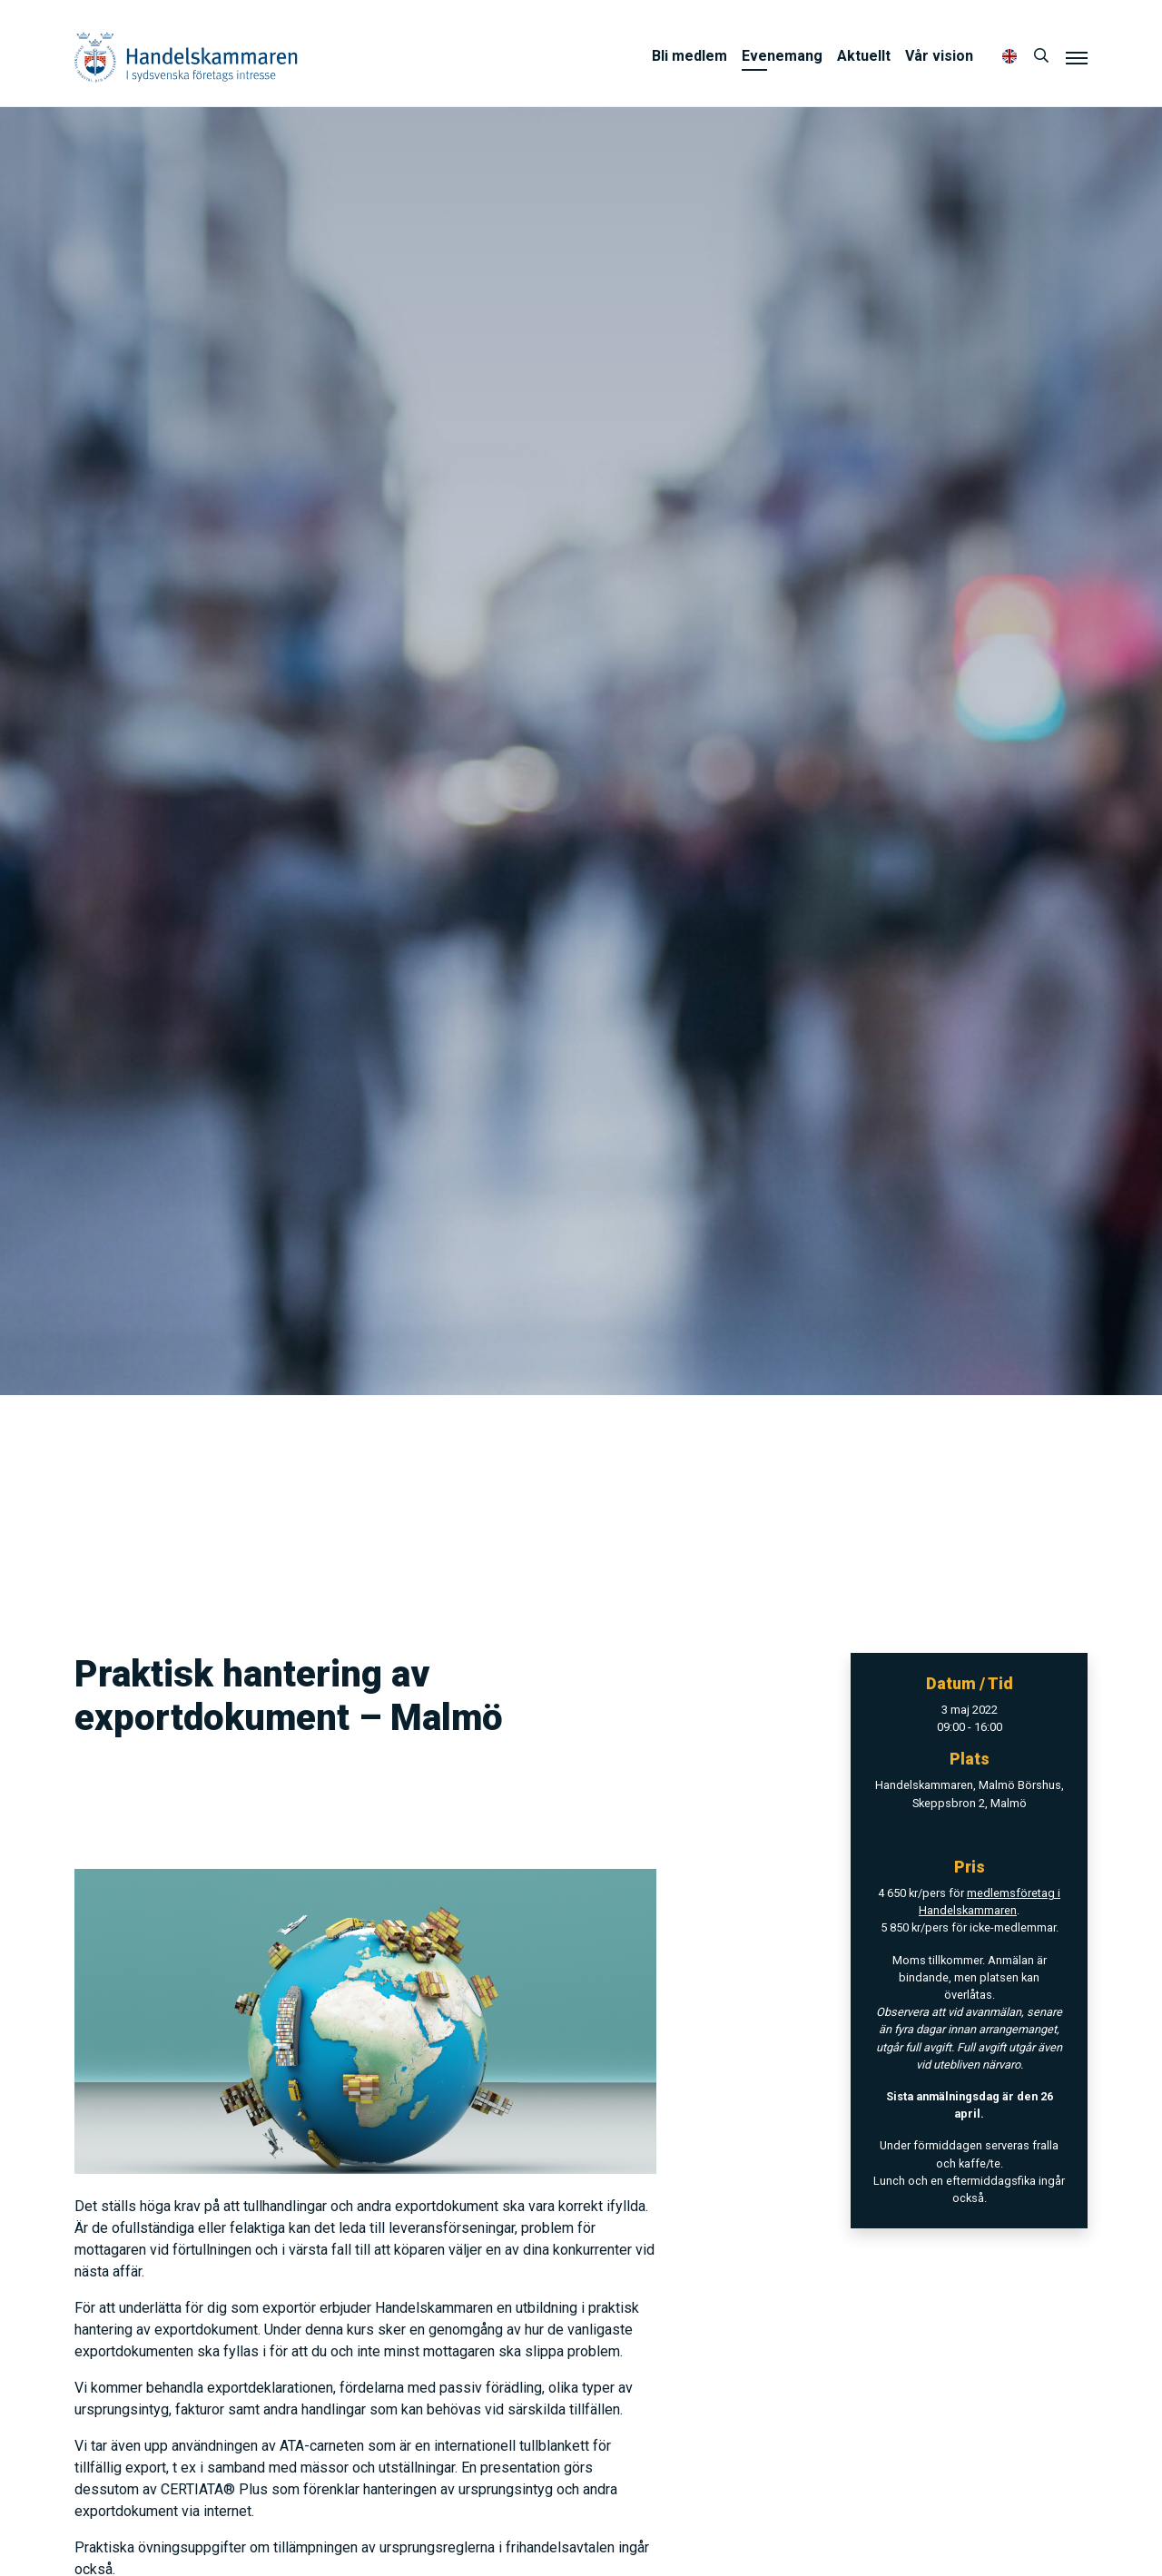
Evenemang (782, 55)
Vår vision (939, 55)
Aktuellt (864, 55)
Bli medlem (689, 55)
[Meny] (1077, 57)
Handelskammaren (186, 57)
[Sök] (1041, 56)
